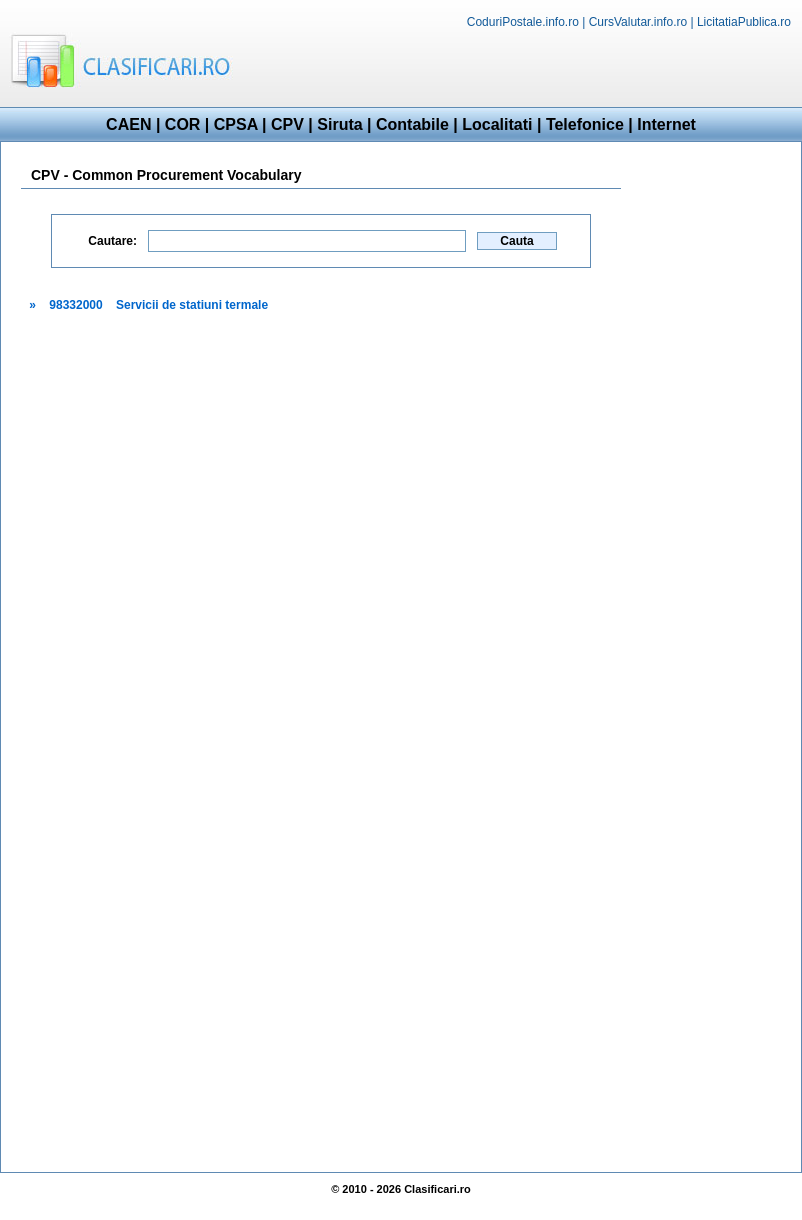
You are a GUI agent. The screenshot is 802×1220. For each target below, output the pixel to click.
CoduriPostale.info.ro (523, 22)
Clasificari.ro (437, 1189)
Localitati (497, 124)
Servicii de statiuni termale (192, 305)
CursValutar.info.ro (638, 22)
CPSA (236, 124)
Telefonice (585, 124)
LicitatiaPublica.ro (744, 22)
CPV (287, 124)
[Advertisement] (711, 457)
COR (183, 124)
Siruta (339, 124)
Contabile (412, 124)
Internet (666, 124)
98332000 (75, 305)
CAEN (128, 124)
